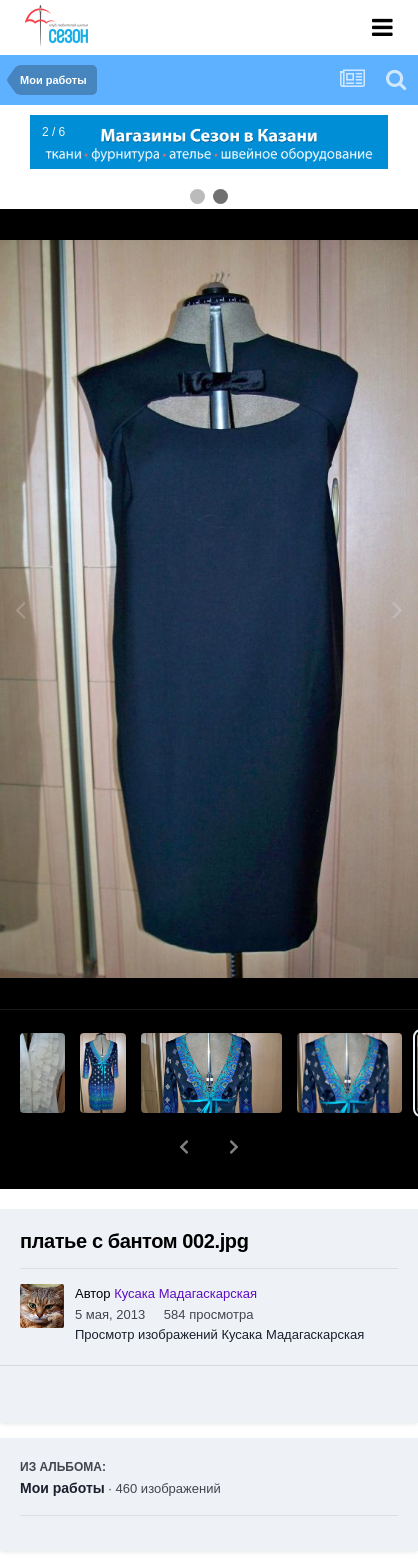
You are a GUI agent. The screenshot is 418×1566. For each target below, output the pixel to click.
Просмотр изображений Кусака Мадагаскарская (219, 1282)
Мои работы (62, 1436)
